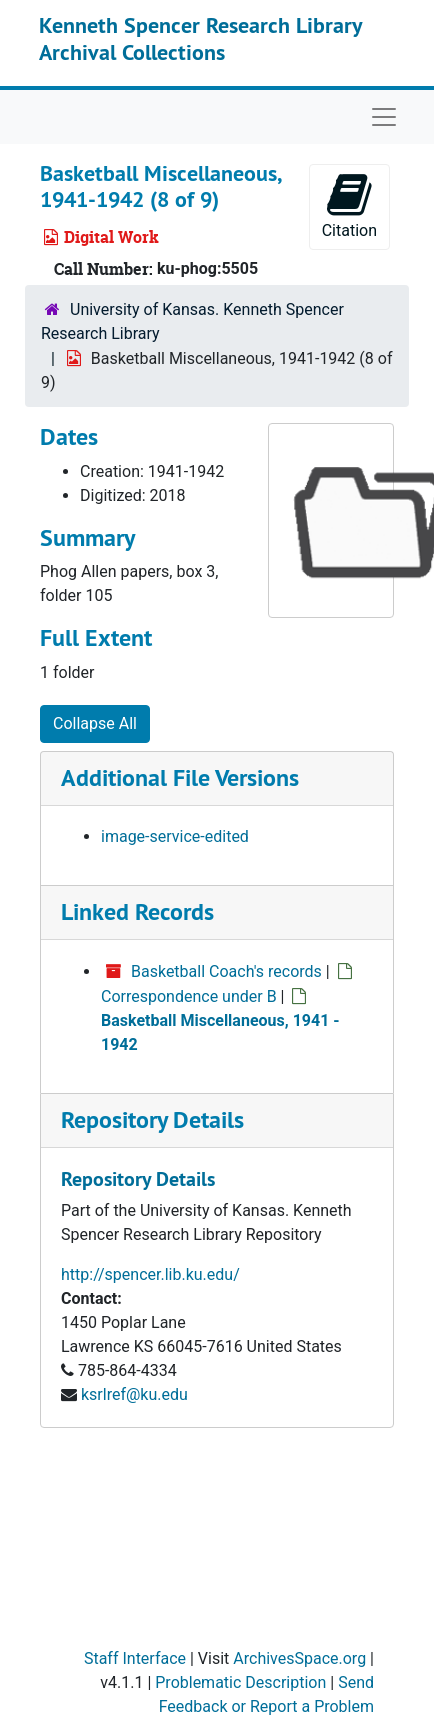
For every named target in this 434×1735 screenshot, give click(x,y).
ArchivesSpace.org (299, 1658)
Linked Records (137, 911)
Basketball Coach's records (226, 971)
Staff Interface (135, 1658)
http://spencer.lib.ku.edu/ (150, 1274)
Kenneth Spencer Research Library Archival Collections (200, 38)
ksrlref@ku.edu (134, 1394)
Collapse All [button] (95, 723)
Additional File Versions (180, 777)
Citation (349, 205)
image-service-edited (175, 836)
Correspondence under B (189, 996)
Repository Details (152, 1119)
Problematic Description (240, 1682)
